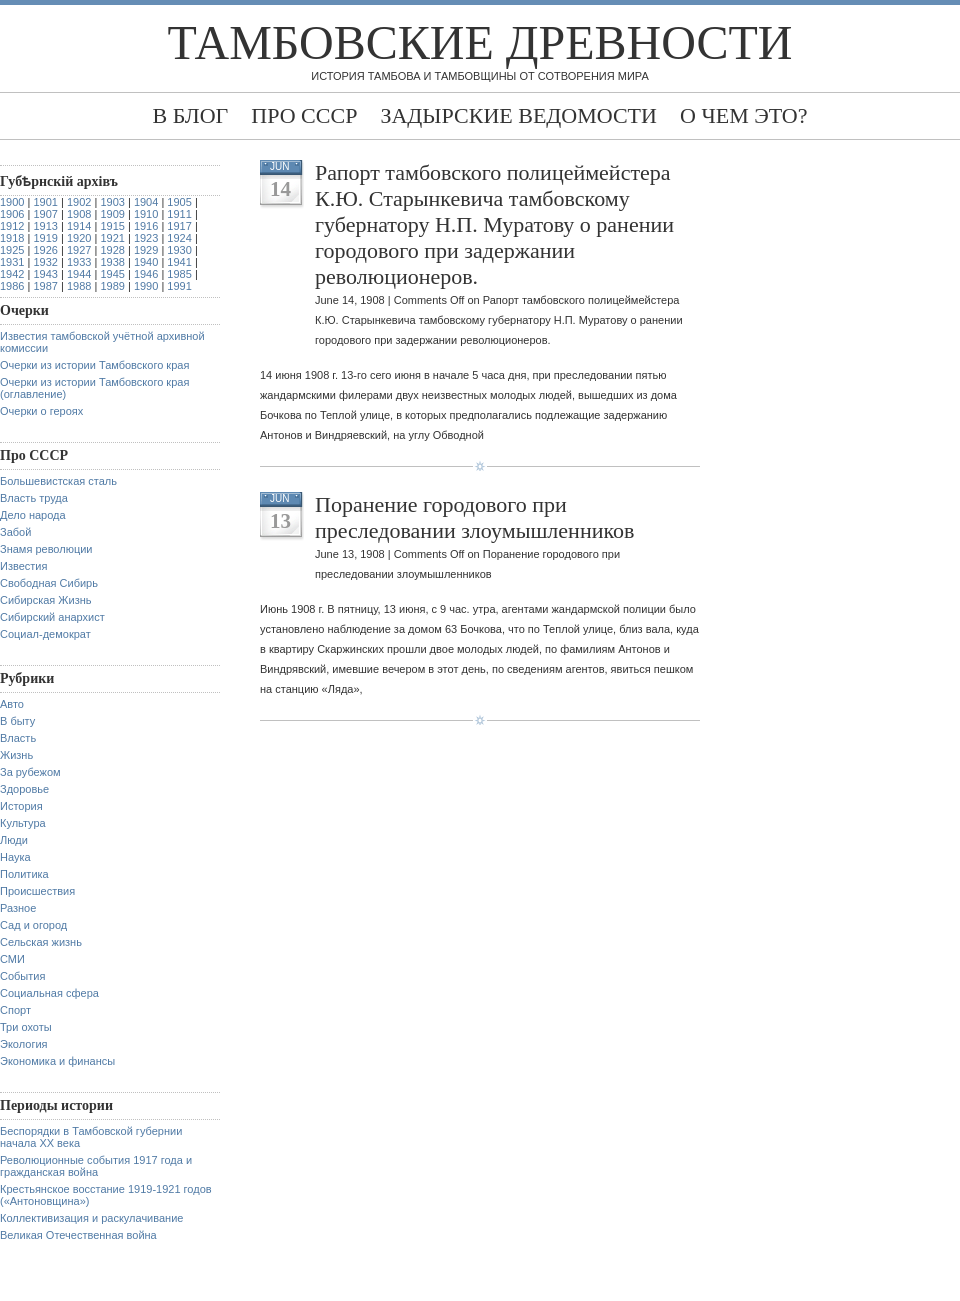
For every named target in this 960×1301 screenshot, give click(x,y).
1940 (146, 262)
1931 (12, 262)
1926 (45, 250)
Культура (23, 823)
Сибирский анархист (52, 617)
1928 (112, 250)
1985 (179, 274)
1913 (45, 226)
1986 (12, 286)
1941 (179, 262)
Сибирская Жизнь (46, 600)
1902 (79, 202)
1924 (179, 238)
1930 (179, 250)
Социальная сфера (49, 993)
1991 (179, 286)
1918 (12, 238)
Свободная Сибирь (49, 583)
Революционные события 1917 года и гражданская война (96, 1166)
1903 (112, 202)
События (22, 976)
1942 (12, 274)
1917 (179, 226)
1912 (12, 226)
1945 (112, 274)
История (21, 806)
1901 (45, 202)
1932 (45, 262)
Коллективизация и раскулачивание (91, 1218)
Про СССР (304, 115)
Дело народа (33, 515)
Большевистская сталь (58, 481)
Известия (23, 566)
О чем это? (744, 115)
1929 (146, 250)
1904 (146, 202)
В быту (17, 721)
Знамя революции (46, 549)
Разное (18, 908)
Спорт (15, 1010)
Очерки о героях (41, 411)
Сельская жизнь (41, 942)
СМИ (12, 959)
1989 (112, 286)
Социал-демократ (45, 634)
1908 (79, 214)
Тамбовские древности (480, 42)
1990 (146, 286)
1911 (179, 214)
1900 (12, 202)
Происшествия (37, 891)
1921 (112, 238)
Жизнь (16, 755)
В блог (190, 115)
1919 (45, 238)
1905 (179, 202)
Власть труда (34, 498)
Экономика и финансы (57, 1061)
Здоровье (24, 789)
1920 (79, 238)
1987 (45, 286)
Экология (24, 1044)
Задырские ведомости (518, 115)
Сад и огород (33, 925)
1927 (79, 250)
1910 (146, 214)
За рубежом (30, 772)
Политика (24, 874)
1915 (112, 226)
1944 (79, 274)
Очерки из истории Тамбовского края (94, 365)
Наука (15, 857)
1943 (45, 274)
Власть (18, 738)
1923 (146, 238)
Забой (15, 532)
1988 (79, 286)
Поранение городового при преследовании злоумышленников (474, 517)
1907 (45, 214)
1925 (12, 250)
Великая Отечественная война (78, 1235)
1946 (146, 274)
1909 (112, 214)
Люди (14, 840)
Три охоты (26, 1027)
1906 (12, 214)
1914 (79, 226)
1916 (146, 226)
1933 (79, 262)
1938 (112, 262)
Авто (12, 704)
